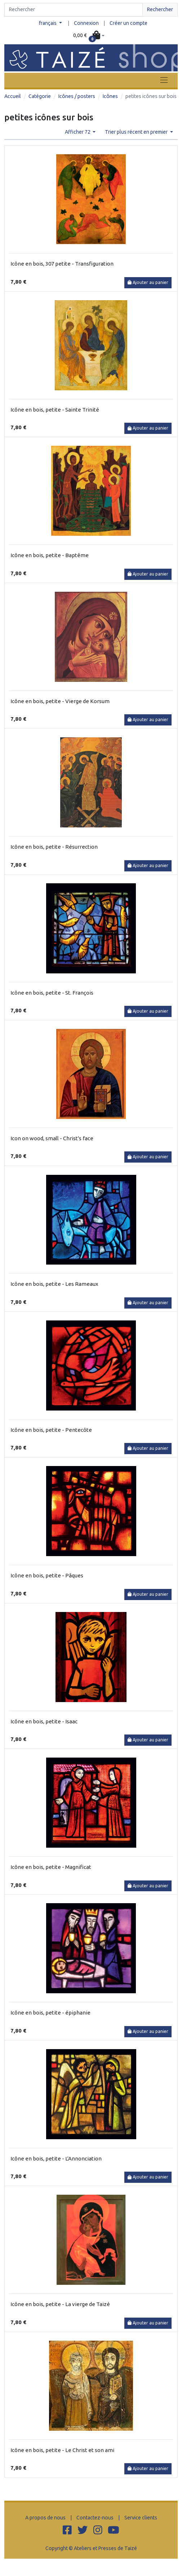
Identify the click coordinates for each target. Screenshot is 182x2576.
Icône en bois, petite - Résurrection (54, 847)
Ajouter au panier (148, 282)
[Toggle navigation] (164, 80)
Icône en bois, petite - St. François (51, 993)
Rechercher (160, 9)
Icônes (110, 96)
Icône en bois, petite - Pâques (46, 1575)
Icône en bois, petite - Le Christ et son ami (62, 2450)
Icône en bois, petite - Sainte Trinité (54, 410)
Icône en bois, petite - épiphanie (50, 2012)
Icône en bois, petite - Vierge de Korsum (60, 701)
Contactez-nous (95, 2518)
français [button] (48, 23)
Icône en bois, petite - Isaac (43, 1721)
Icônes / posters (76, 96)
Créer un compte (128, 23)
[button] (89, 35)
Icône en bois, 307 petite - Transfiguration (62, 264)
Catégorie (39, 96)
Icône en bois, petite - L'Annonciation (56, 2158)
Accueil (12, 96)
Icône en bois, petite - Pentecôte (51, 1430)
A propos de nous (45, 2518)
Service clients (140, 2518)
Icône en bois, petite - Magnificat (50, 1867)
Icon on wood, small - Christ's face (51, 1138)
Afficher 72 (78, 132)
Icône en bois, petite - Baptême (49, 555)
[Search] (73, 10)
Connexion (86, 23)
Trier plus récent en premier (137, 132)
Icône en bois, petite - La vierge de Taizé (60, 2304)
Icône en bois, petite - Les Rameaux (54, 1284)
